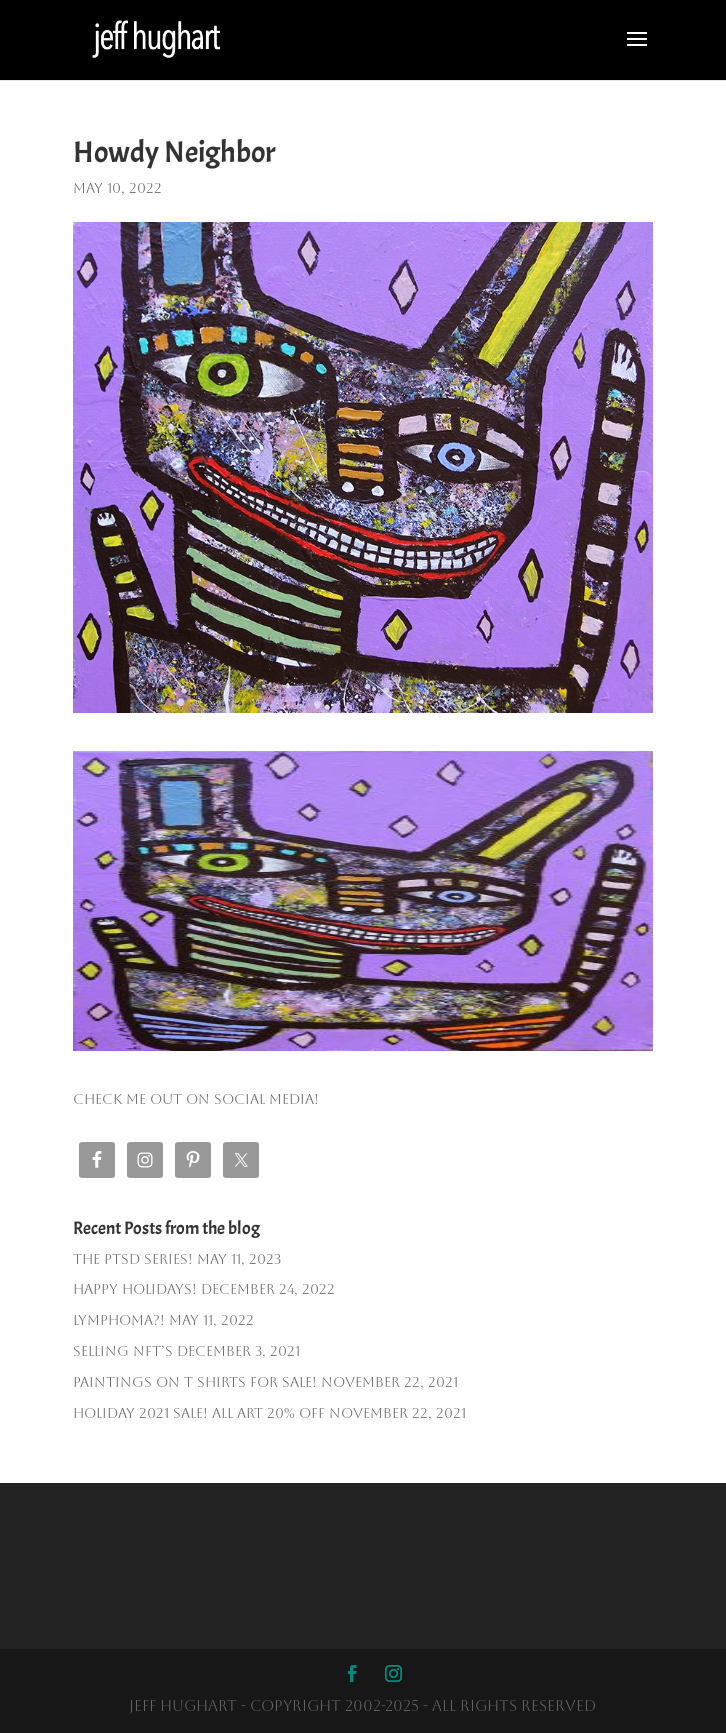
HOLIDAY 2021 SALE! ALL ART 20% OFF (199, 1413)
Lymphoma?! (119, 1320)
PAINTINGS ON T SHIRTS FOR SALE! (195, 1382)
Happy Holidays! (135, 1289)
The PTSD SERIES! (133, 1259)
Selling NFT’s (123, 1351)
